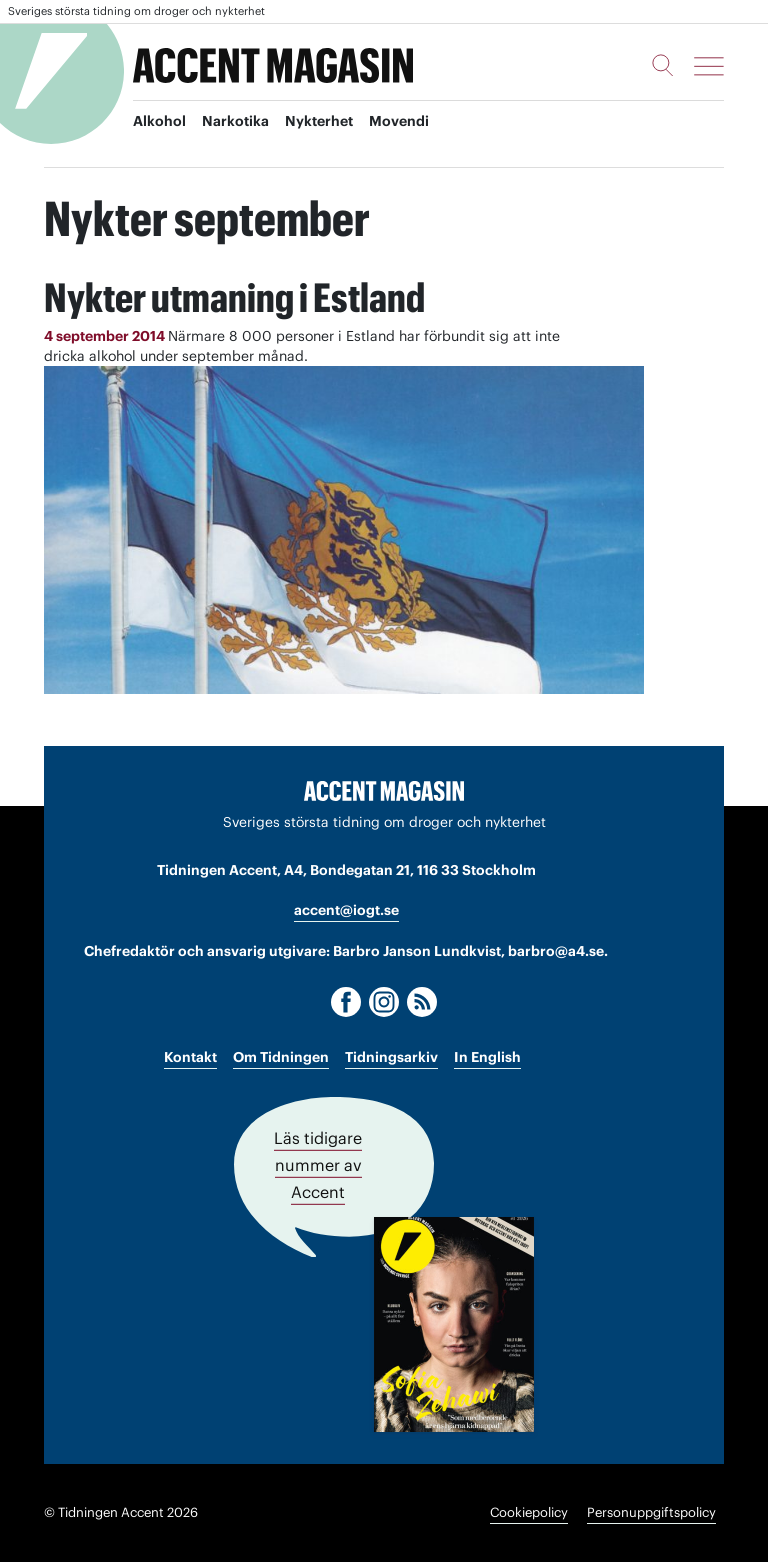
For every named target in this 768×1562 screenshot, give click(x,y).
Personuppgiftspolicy (651, 1512)
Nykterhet (319, 121)
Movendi (399, 121)
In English (487, 1057)
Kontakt (190, 1057)
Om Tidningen (281, 1057)
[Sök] (663, 65)
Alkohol (159, 121)
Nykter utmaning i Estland (234, 297)
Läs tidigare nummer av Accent (318, 1165)
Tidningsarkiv (391, 1057)
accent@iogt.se (346, 910)
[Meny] (709, 66)
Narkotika (235, 121)
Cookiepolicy (529, 1512)
